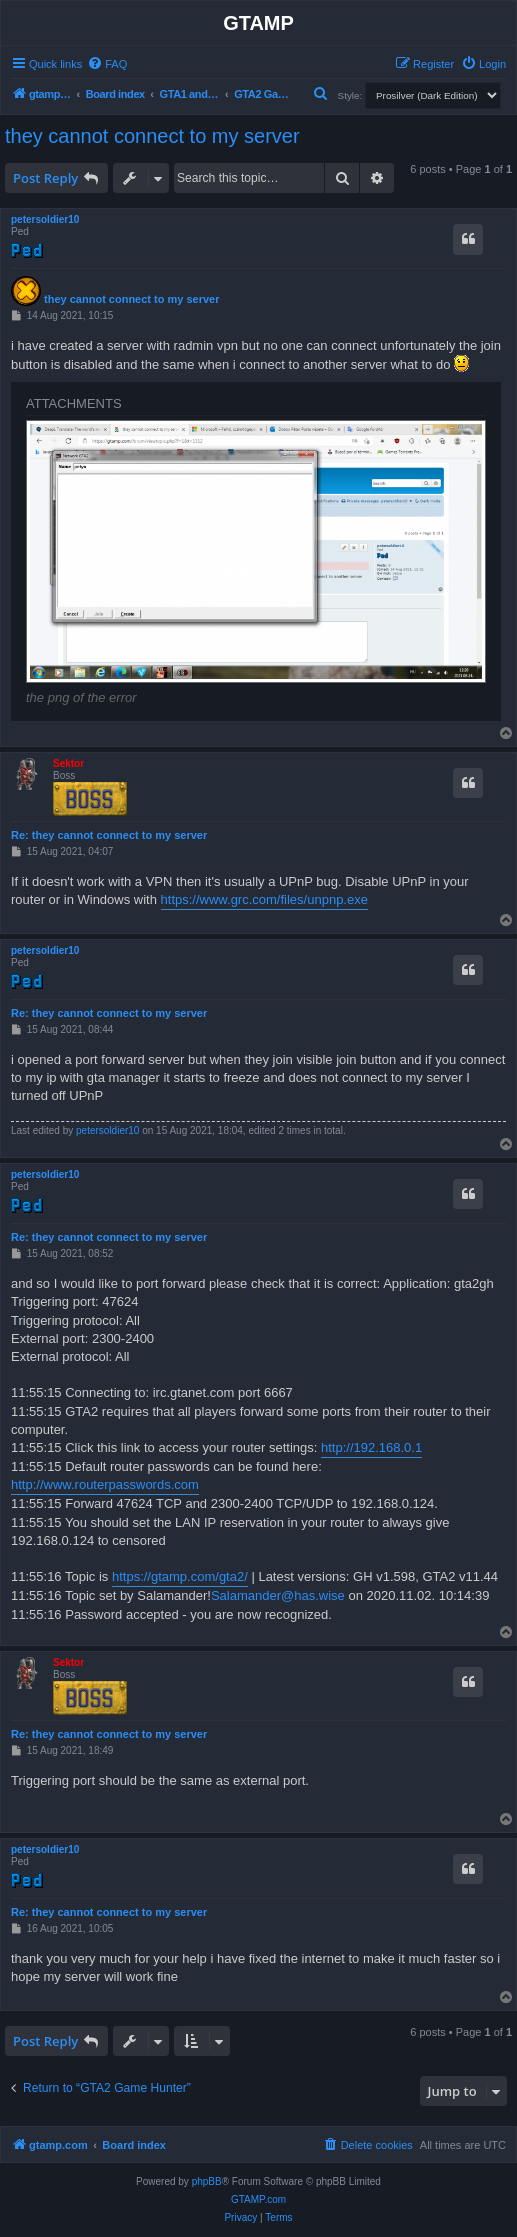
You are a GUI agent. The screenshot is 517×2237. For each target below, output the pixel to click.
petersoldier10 (45, 219)
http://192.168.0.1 (371, 1447)
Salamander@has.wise (278, 1595)
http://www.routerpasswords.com (105, 1484)
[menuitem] (107, 64)
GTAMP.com (258, 2199)
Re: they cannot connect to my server (109, 835)
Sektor (68, 763)
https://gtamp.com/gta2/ (180, 1576)
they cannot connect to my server (152, 136)
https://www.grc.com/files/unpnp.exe (264, 899)
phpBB (207, 2181)
